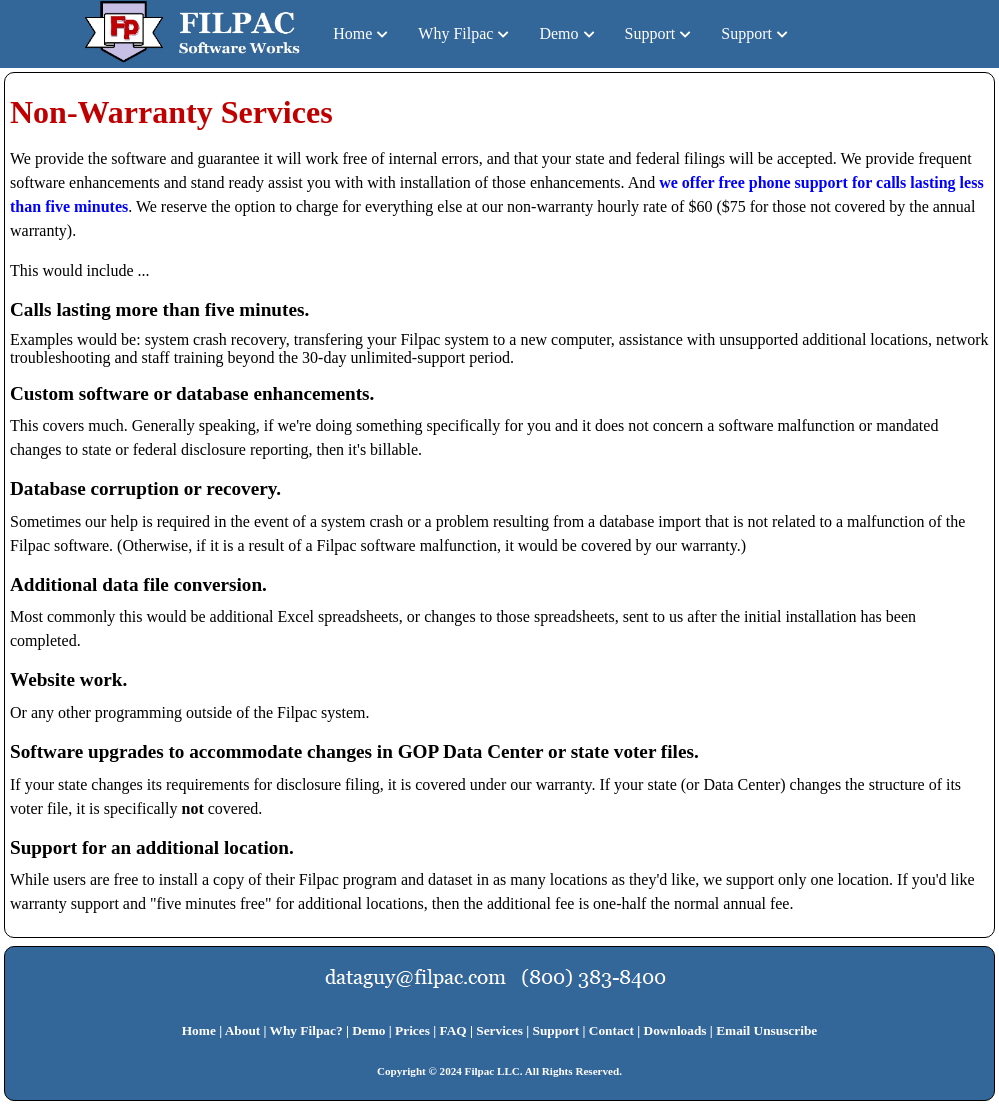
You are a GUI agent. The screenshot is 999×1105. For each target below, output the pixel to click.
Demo (558, 33)
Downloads (675, 1030)
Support (650, 33)
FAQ (452, 1030)
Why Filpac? (306, 1030)
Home (352, 33)
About (243, 1030)
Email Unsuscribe (766, 1030)
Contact (611, 1030)
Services (499, 1030)
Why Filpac (455, 33)
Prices (412, 1030)
